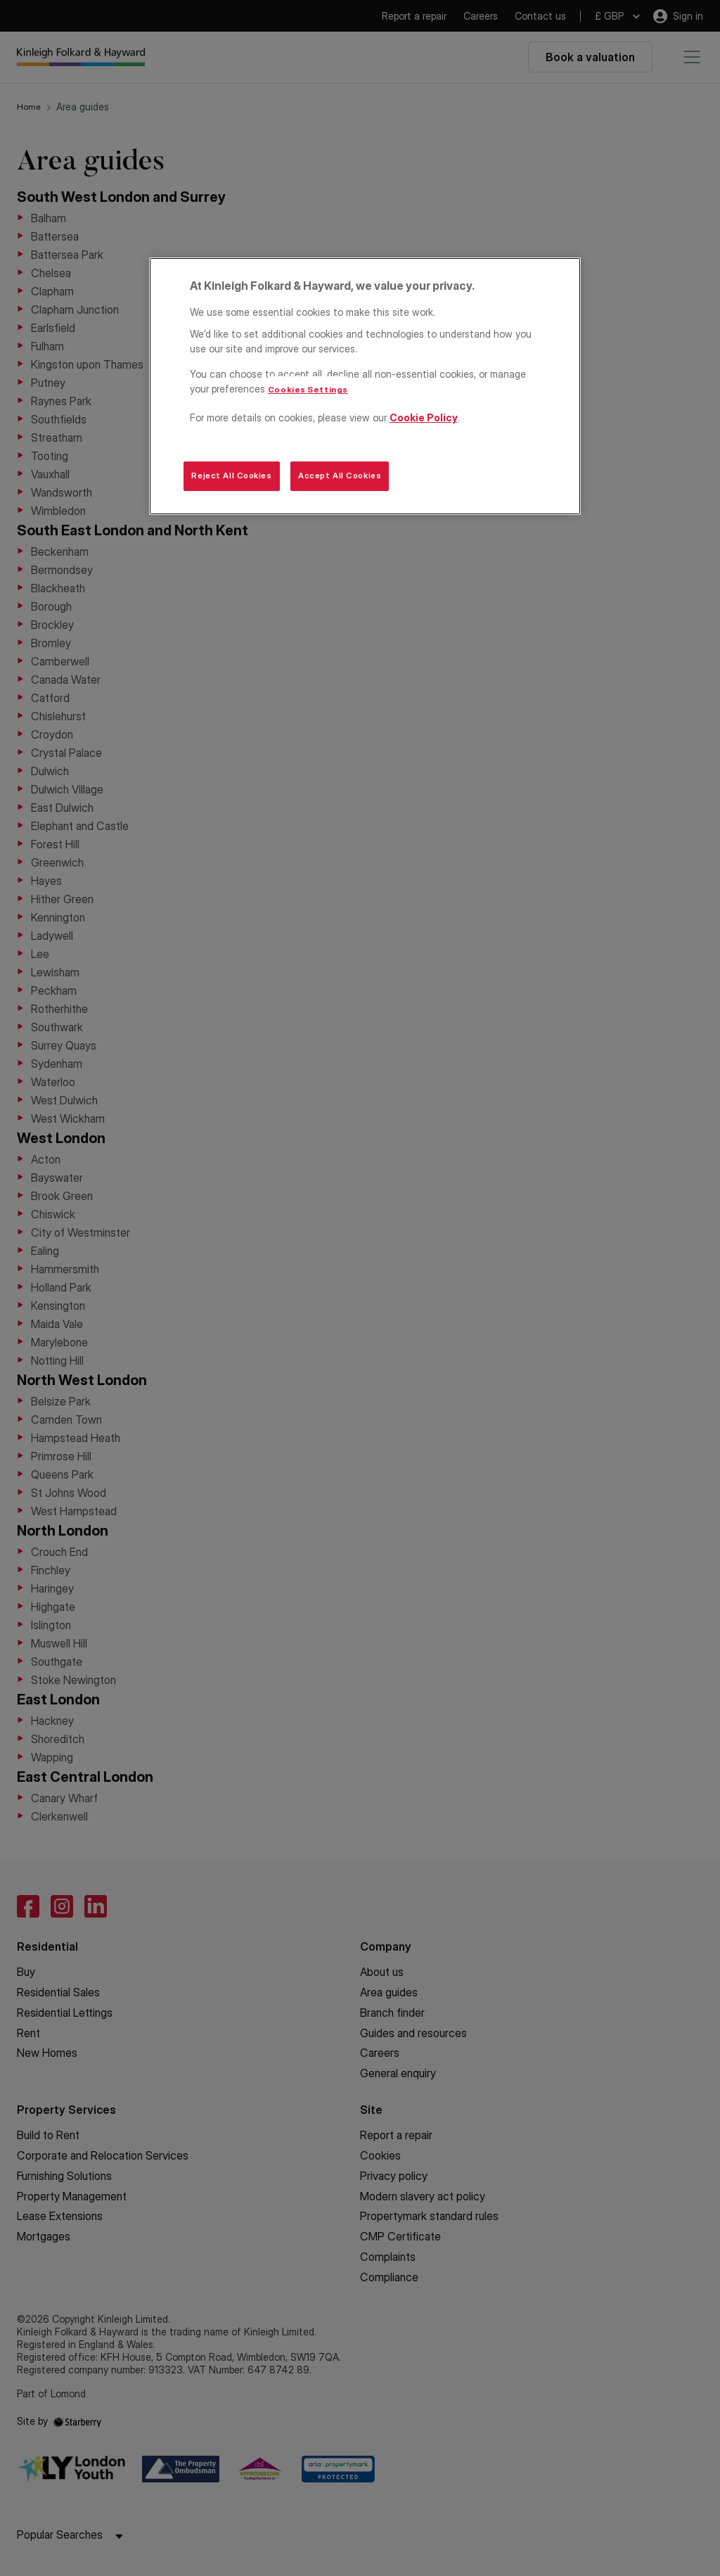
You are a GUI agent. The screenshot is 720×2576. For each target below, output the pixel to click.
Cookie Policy (424, 417)
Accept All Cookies (339, 475)
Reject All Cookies (231, 475)
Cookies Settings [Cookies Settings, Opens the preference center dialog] (308, 390)
